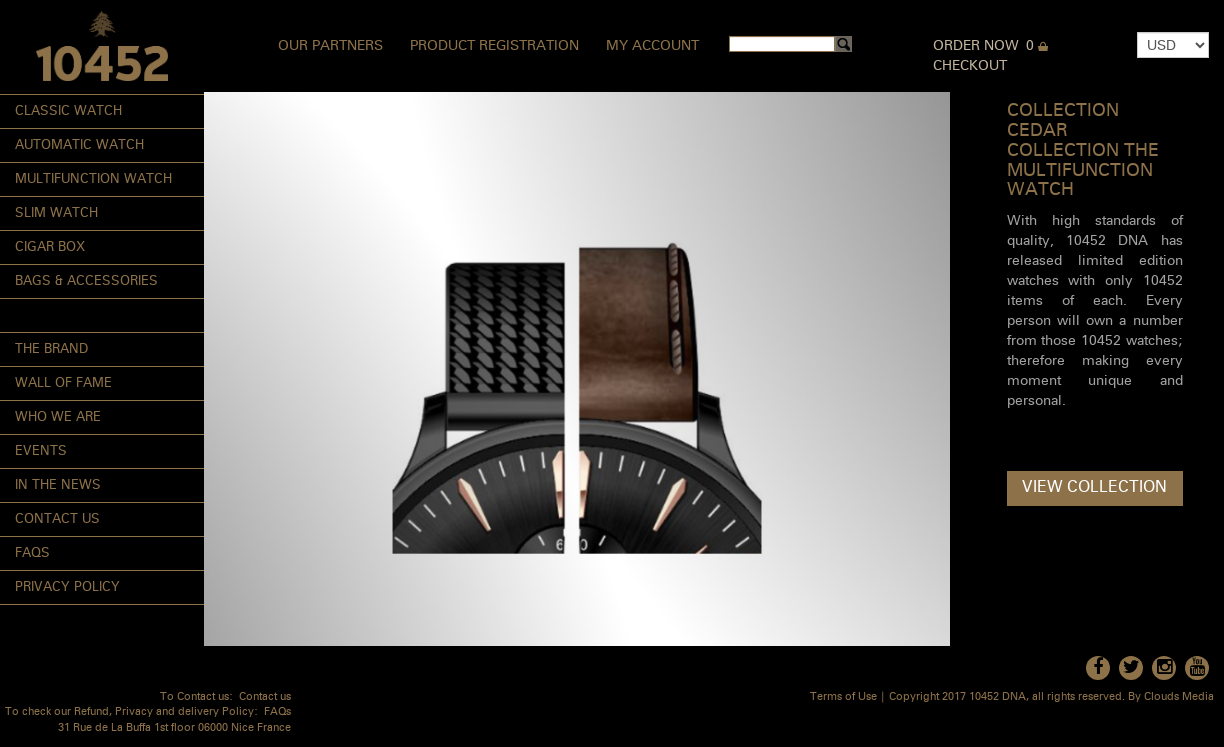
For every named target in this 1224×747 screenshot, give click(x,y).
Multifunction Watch (93, 179)
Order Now (976, 46)
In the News (58, 485)
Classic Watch (68, 111)
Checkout (970, 66)
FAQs (32, 553)
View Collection (1094, 488)
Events (41, 451)
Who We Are (58, 417)
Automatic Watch (79, 145)
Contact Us (57, 519)
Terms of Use (843, 697)
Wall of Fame (63, 383)
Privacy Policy (67, 587)
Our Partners (330, 46)
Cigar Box (50, 247)
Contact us (265, 697)
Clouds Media (1179, 697)
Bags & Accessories (86, 281)
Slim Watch (56, 213)
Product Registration (494, 46)
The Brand (51, 349)
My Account (652, 46)
